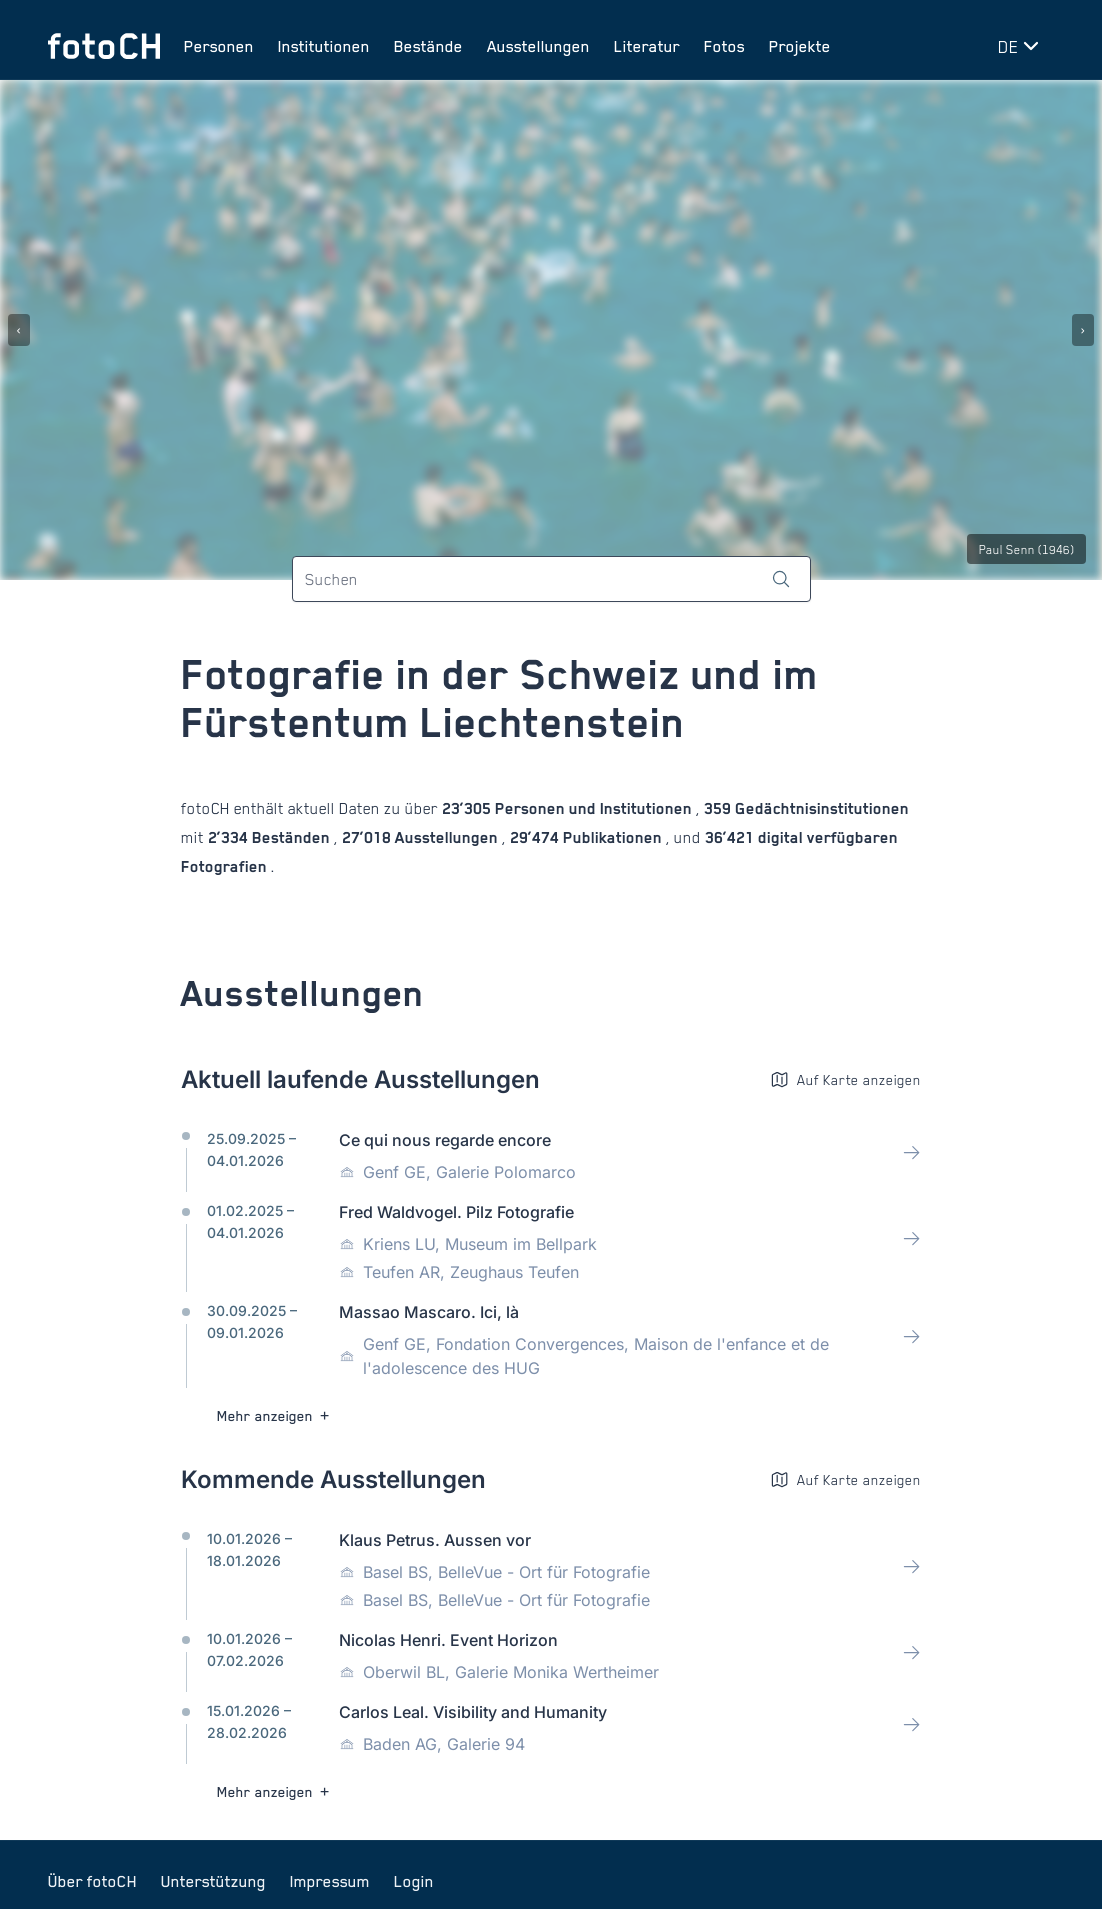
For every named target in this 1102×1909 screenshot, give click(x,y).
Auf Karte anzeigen (845, 1079)
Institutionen (324, 46)
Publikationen (612, 837)
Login (414, 1881)
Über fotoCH (92, 1881)
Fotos (724, 46)
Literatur (647, 46)
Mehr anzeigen (275, 1415)
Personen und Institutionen (593, 808)
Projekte (800, 46)
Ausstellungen (538, 46)
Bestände (428, 46)
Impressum (330, 1881)
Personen (219, 46)
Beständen (291, 837)
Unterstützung (213, 1881)
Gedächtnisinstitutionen (820, 808)
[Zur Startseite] (104, 46)
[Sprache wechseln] (1022, 46)
